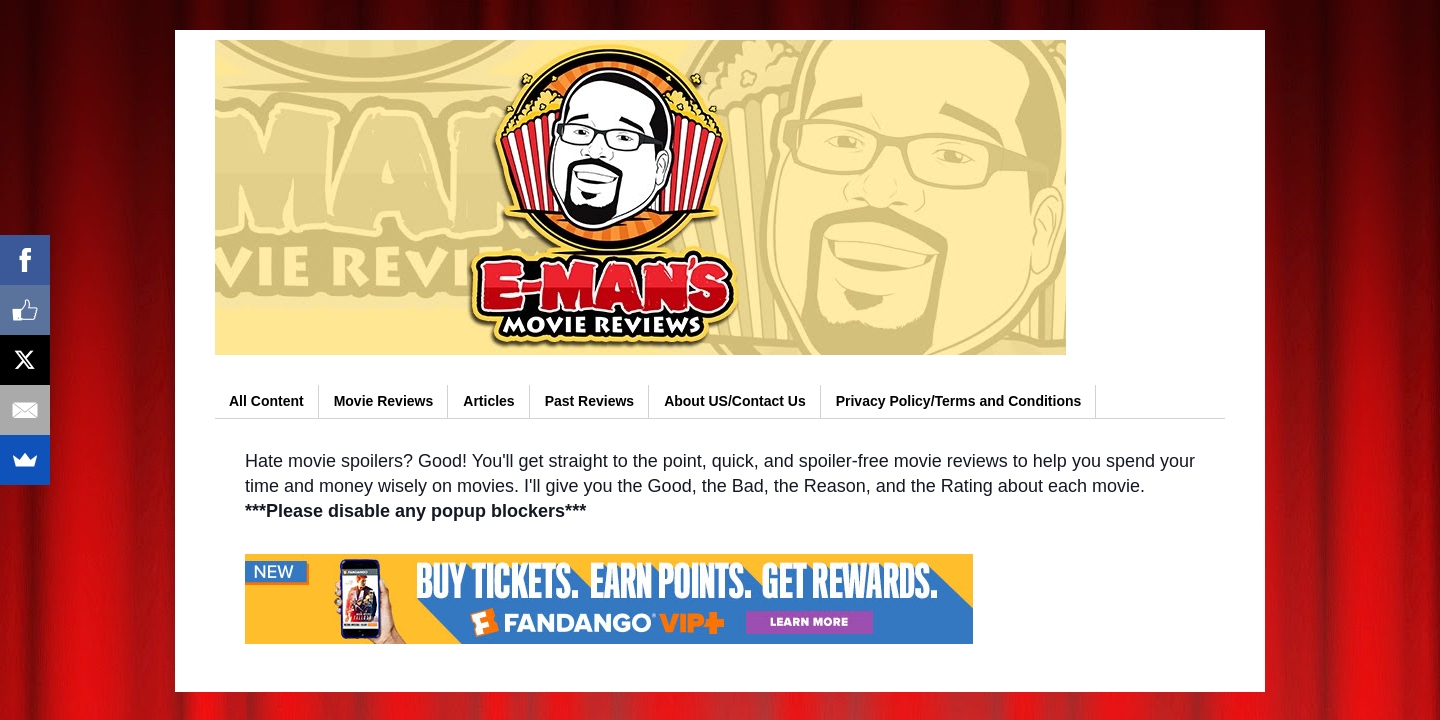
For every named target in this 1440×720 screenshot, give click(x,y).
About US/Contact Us (735, 401)
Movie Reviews (384, 401)
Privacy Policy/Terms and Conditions (959, 401)
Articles (488, 401)
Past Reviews (590, 401)
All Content (266, 401)
